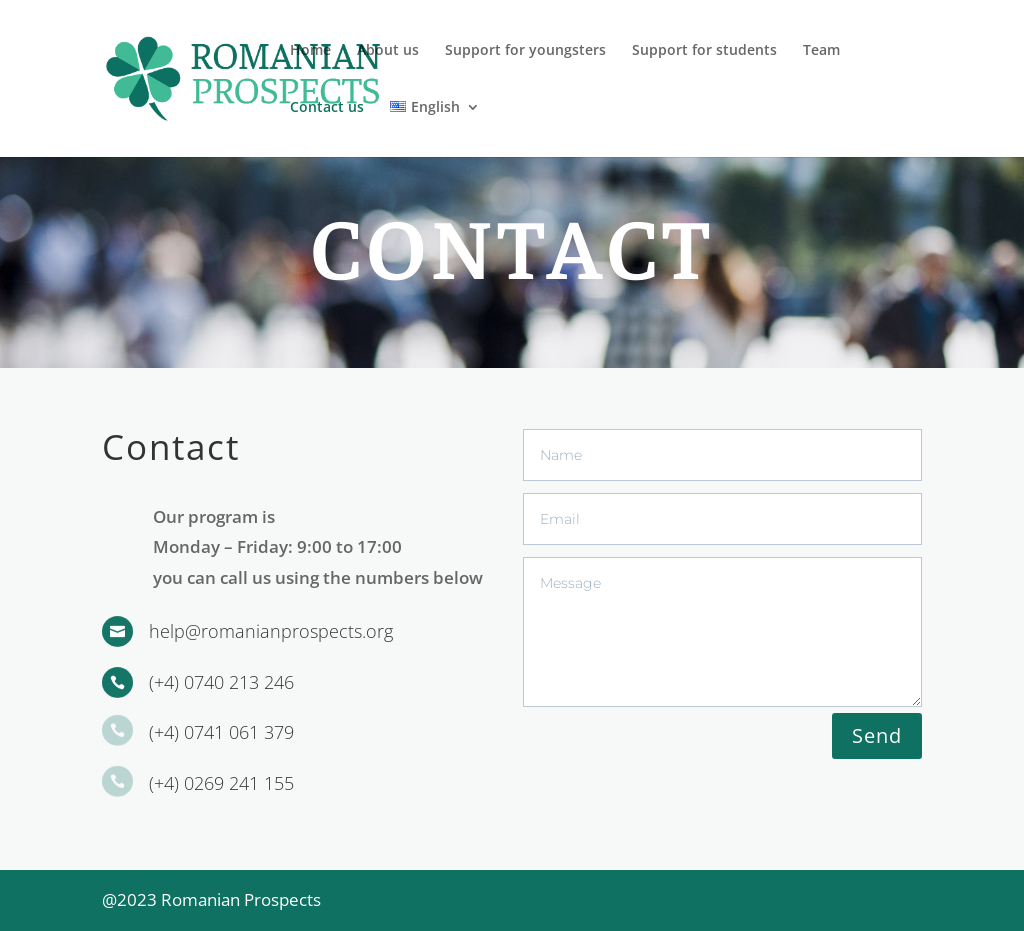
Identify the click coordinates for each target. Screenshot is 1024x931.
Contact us (327, 108)
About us (388, 51)
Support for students (704, 51)
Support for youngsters (525, 51)
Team (821, 51)
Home (310, 51)
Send (877, 735)
